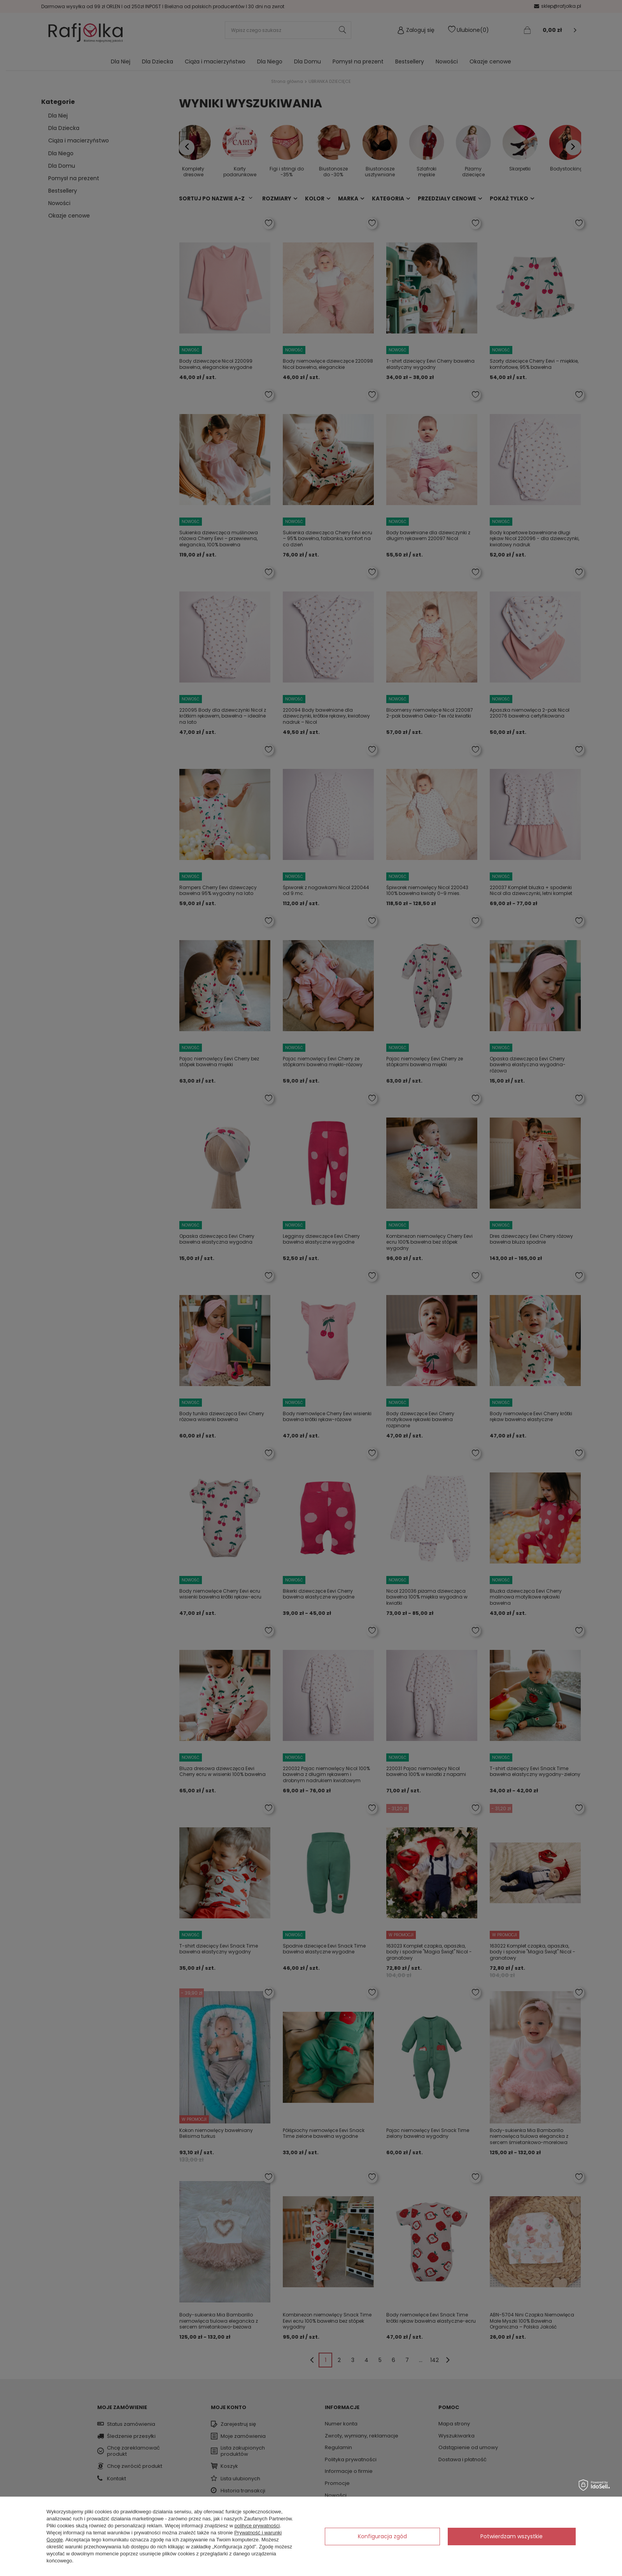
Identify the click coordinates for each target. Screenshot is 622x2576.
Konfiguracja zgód (382, 2536)
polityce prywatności (257, 2526)
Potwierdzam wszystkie (511, 2536)
